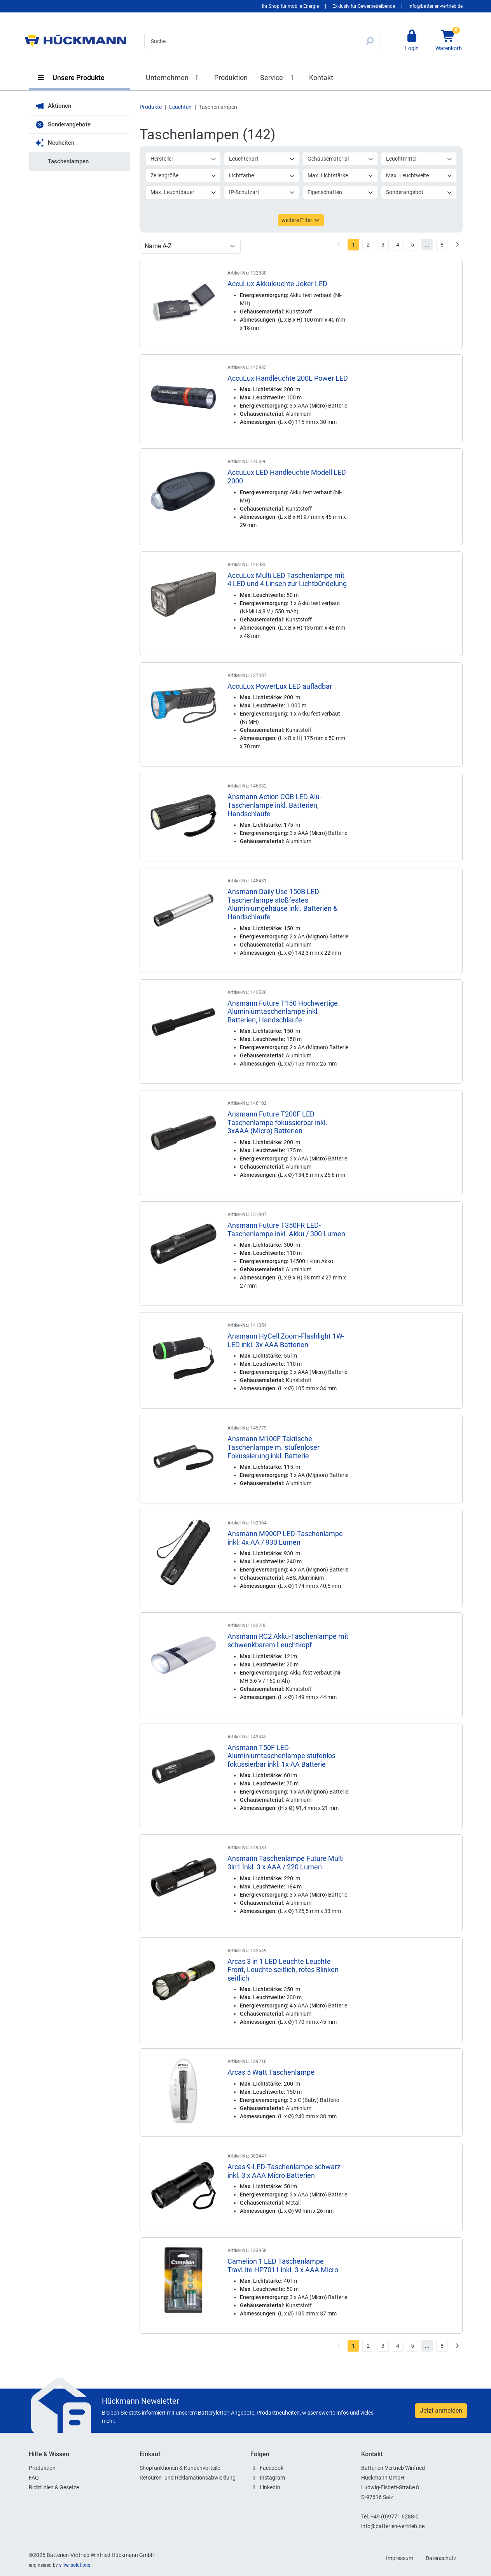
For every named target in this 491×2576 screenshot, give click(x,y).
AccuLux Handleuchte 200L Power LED (287, 378)
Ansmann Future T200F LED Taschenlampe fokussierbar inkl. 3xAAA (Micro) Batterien (277, 1122)
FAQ (34, 2477)
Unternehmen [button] (174, 78)
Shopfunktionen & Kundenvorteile (180, 2468)
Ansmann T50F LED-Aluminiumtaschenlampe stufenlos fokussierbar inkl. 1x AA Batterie (281, 1755)
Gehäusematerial (341, 159)
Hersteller (183, 159)
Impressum (399, 2558)
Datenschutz (441, 2558)
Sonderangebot (419, 192)
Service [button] (278, 78)
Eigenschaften (341, 192)
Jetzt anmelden (441, 2410)
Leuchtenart (262, 159)
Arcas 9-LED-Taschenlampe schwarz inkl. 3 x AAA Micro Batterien (284, 2171)
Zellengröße (183, 175)
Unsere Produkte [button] (71, 78)
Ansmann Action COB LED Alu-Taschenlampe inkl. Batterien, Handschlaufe (274, 805)
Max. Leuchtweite (419, 175)
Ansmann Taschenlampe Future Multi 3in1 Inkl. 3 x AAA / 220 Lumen (285, 1862)
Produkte (151, 107)
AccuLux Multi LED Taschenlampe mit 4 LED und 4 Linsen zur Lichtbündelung (287, 579)
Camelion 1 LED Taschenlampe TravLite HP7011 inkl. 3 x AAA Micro (282, 2265)
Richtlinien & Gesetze (54, 2487)
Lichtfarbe (262, 175)
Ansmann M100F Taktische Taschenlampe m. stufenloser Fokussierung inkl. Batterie (273, 1447)
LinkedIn (270, 2487)
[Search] (252, 41)
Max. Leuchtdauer (183, 192)
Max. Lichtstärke (341, 175)
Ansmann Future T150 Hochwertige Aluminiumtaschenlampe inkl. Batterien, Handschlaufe (282, 1011)
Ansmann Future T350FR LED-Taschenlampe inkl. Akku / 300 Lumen (286, 1229)
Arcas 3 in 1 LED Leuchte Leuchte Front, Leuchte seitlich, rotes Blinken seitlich (283, 1969)
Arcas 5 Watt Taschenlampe (271, 2072)
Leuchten (180, 107)
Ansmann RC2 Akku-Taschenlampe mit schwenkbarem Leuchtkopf (287, 1640)
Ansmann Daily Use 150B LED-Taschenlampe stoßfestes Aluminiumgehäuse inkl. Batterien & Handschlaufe (282, 904)
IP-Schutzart (262, 192)
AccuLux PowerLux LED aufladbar (279, 686)
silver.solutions (74, 2565)
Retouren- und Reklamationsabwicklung (188, 2477)
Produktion (231, 78)
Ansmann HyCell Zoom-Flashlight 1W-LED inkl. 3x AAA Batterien (285, 1340)
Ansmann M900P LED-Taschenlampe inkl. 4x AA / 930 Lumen (285, 1538)
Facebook (271, 2468)
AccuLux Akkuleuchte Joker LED (277, 284)
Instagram (272, 2477)
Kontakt (321, 78)
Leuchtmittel (419, 159)
